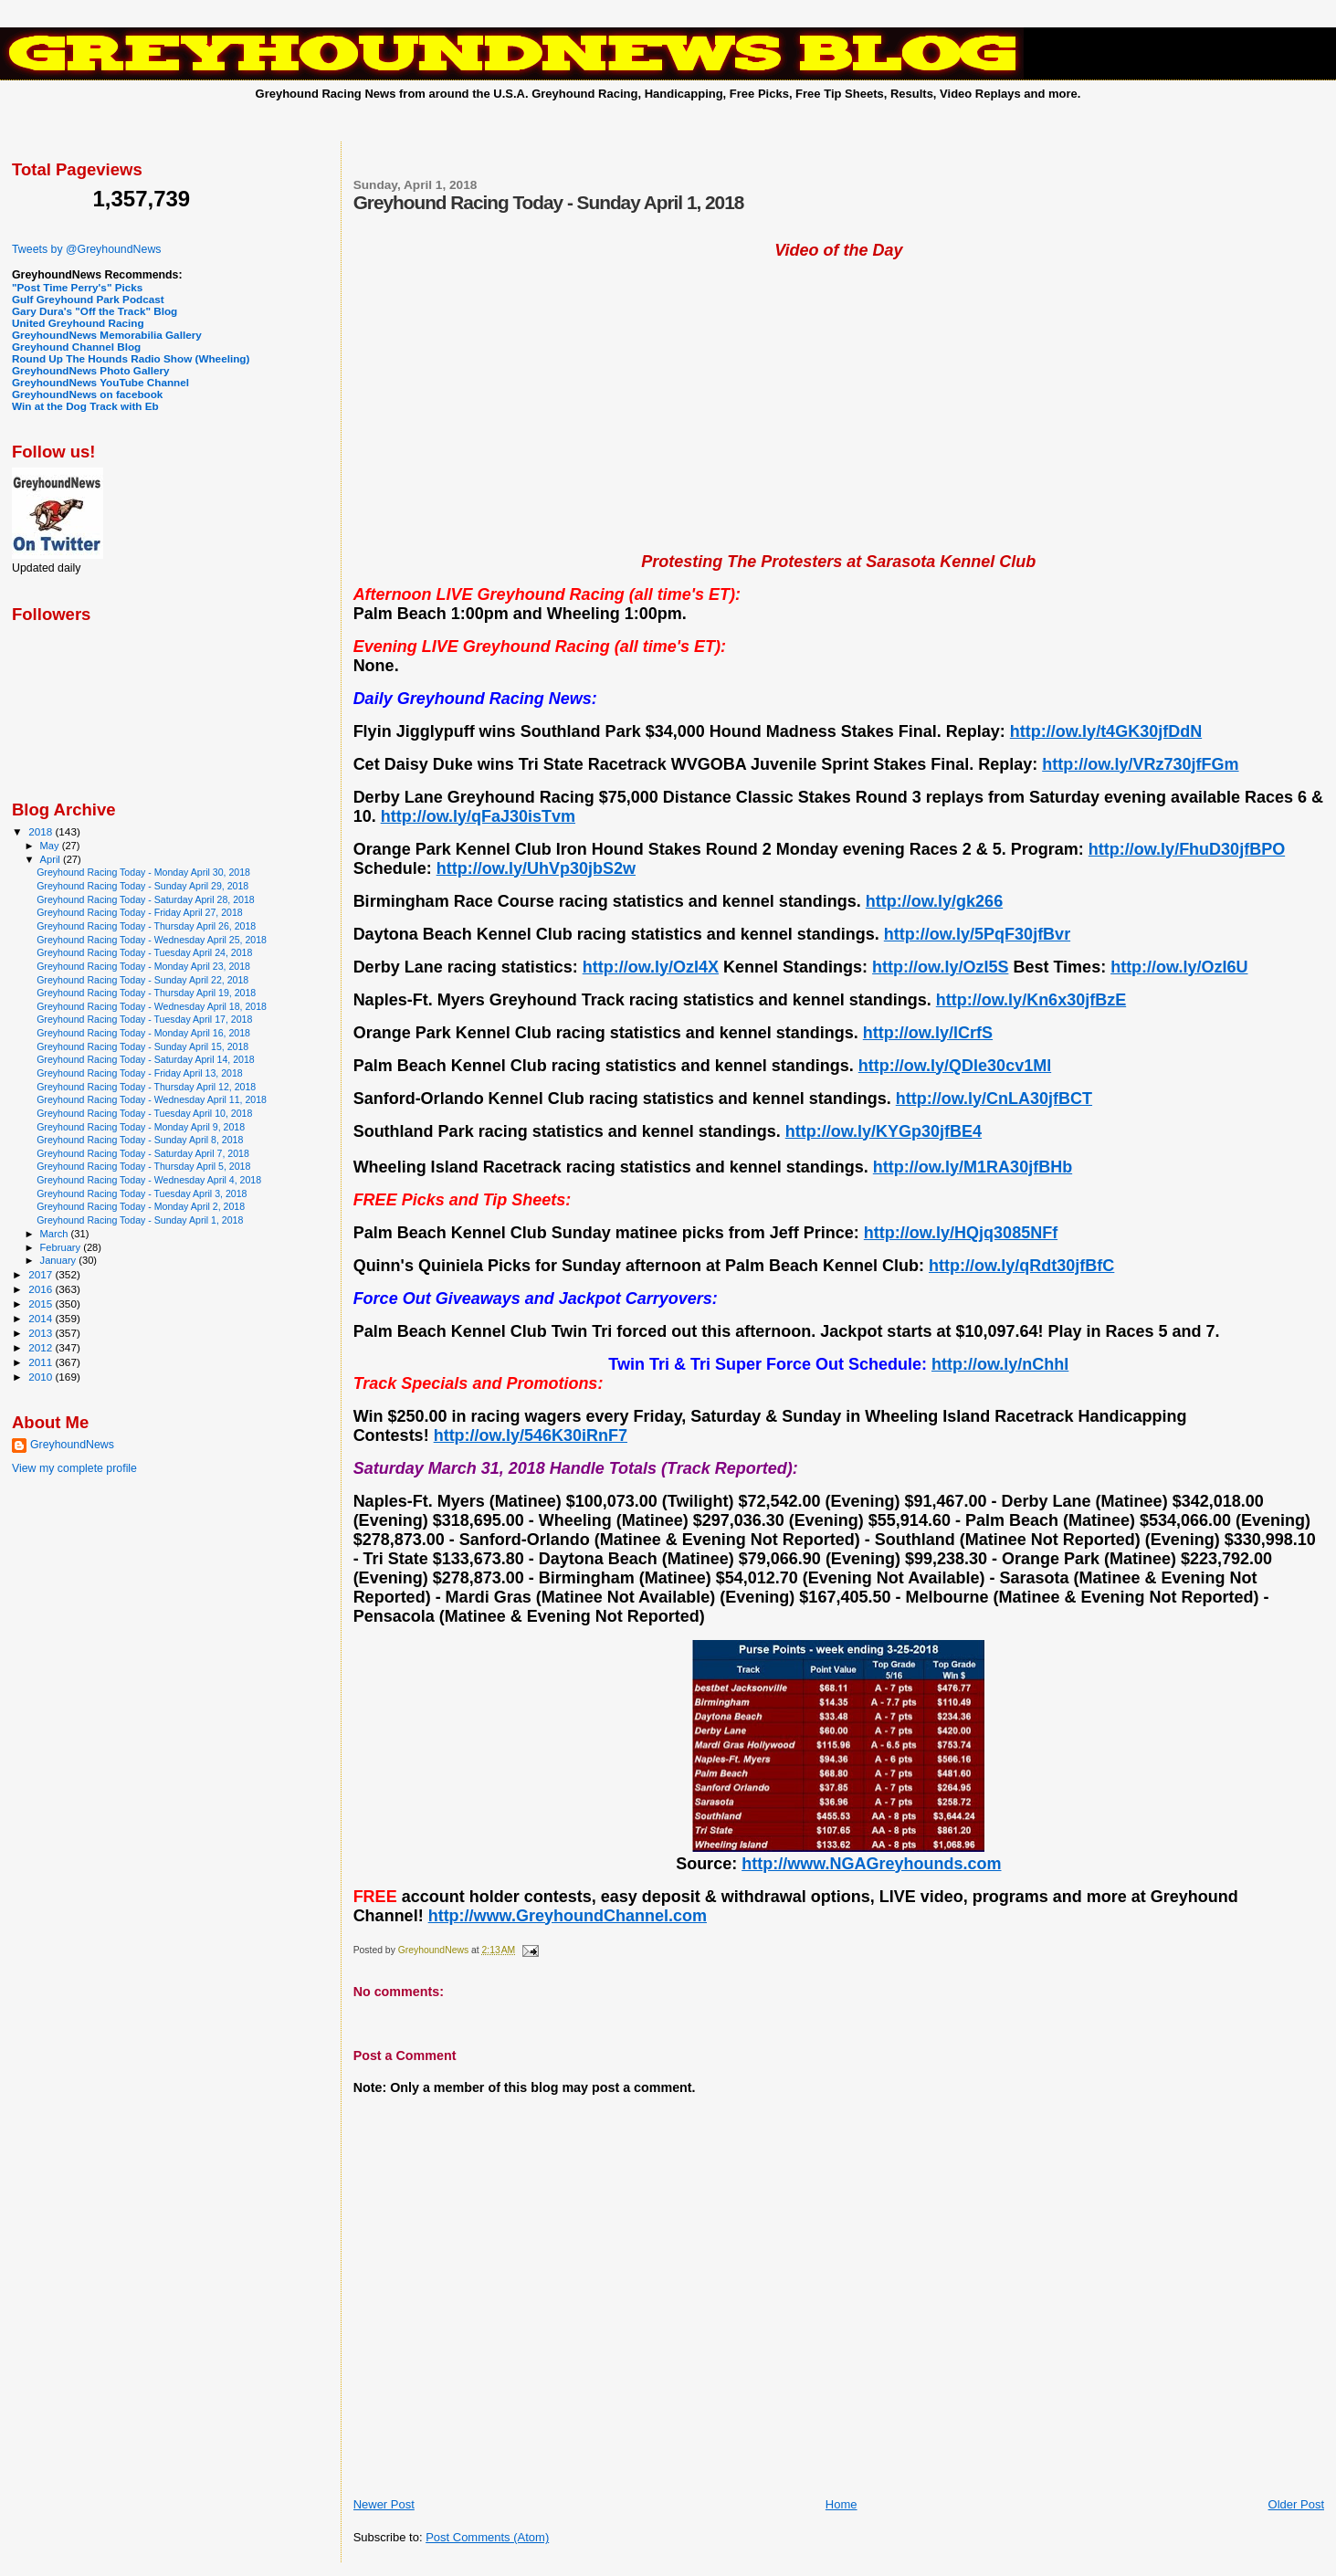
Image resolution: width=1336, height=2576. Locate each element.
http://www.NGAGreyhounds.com (871, 1864)
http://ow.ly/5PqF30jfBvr (977, 934)
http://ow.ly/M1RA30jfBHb (972, 1167)
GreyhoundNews (72, 1444)
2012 (41, 1347)
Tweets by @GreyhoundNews (86, 249)
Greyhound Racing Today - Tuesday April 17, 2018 (144, 1019)
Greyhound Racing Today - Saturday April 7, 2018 (143, 1153)
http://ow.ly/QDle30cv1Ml (954, 1066)
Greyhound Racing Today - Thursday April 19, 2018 (146, 992)
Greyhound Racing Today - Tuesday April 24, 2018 (144, 952)
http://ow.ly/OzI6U (1178, 967)
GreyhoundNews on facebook (87, 394)
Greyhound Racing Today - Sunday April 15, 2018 (142, 1046)
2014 (41, 1318)
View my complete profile (74, 1468)
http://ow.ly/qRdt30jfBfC (1021, 1265)
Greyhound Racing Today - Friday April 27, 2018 (140, 912)
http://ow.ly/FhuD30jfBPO (1187, 849)
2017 (41, 1274)
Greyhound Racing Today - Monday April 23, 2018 (143, 966)
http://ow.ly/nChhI (999, 1364)
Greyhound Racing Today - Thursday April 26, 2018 (146, 925)
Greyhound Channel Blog (76, 346)
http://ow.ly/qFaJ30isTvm (478, 816)
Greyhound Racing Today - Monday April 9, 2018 (141, 1126)
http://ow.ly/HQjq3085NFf (960, 1233)
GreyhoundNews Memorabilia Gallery (107, 335)
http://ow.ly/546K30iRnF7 (530, 1435)
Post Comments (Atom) (487, 2537)
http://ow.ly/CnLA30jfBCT (994, 1098)
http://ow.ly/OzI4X (651, 967)
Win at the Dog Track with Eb (85, 406)
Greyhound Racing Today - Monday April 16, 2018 (143, 1032)
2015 (41, 1303)
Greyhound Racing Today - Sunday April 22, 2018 (142, 979)
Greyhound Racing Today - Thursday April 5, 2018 (143, 1166)
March (55, 1233)
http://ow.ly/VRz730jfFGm (1140, 764)
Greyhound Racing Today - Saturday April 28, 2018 (146, 899)
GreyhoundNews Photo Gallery (91, 370)
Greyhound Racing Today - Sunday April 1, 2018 (140, 1219)
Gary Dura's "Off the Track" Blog (94, 311)
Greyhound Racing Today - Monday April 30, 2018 (143, 872)
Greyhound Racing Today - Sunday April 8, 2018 (140, 1139)
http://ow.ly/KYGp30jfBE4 (883, 1131)
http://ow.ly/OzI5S (940, 967)
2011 (41, 1362)
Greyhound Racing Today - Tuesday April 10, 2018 (144, 1113)
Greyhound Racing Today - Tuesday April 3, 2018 (142, 1193)
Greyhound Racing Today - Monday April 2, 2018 (141, 1206)
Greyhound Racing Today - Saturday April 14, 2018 (146, 1059)
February (62, 1247)
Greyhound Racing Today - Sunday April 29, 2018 (142, 885)
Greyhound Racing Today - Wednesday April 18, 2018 (152, 1006)
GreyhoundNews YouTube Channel (100, 382)
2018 (41, 831)
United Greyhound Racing (78, 323)
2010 (41, 1377)
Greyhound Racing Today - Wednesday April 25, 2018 (152, 939)
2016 (41, 1289)
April (51, 859)
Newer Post (384, 2504)
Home (841, 2504)
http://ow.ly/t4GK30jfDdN (1106, 731)
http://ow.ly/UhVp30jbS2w (536, 868)
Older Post (1296, 2504)
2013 (41, 1333)
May (51, 845)
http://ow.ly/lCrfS (928, 1033)
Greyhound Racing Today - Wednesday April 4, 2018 (149, 1179)
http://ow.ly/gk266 (934, 901)
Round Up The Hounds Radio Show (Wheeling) (130, 358)
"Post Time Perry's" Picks (77, 287)
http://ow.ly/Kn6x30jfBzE (1031, 1000)
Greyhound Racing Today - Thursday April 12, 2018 (146, 1086)
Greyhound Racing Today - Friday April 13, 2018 (140, 1072)
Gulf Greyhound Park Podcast (88, 299)
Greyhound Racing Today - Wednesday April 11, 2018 (152, 1099)
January (59, 1260)
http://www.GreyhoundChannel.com (567, 1916)
